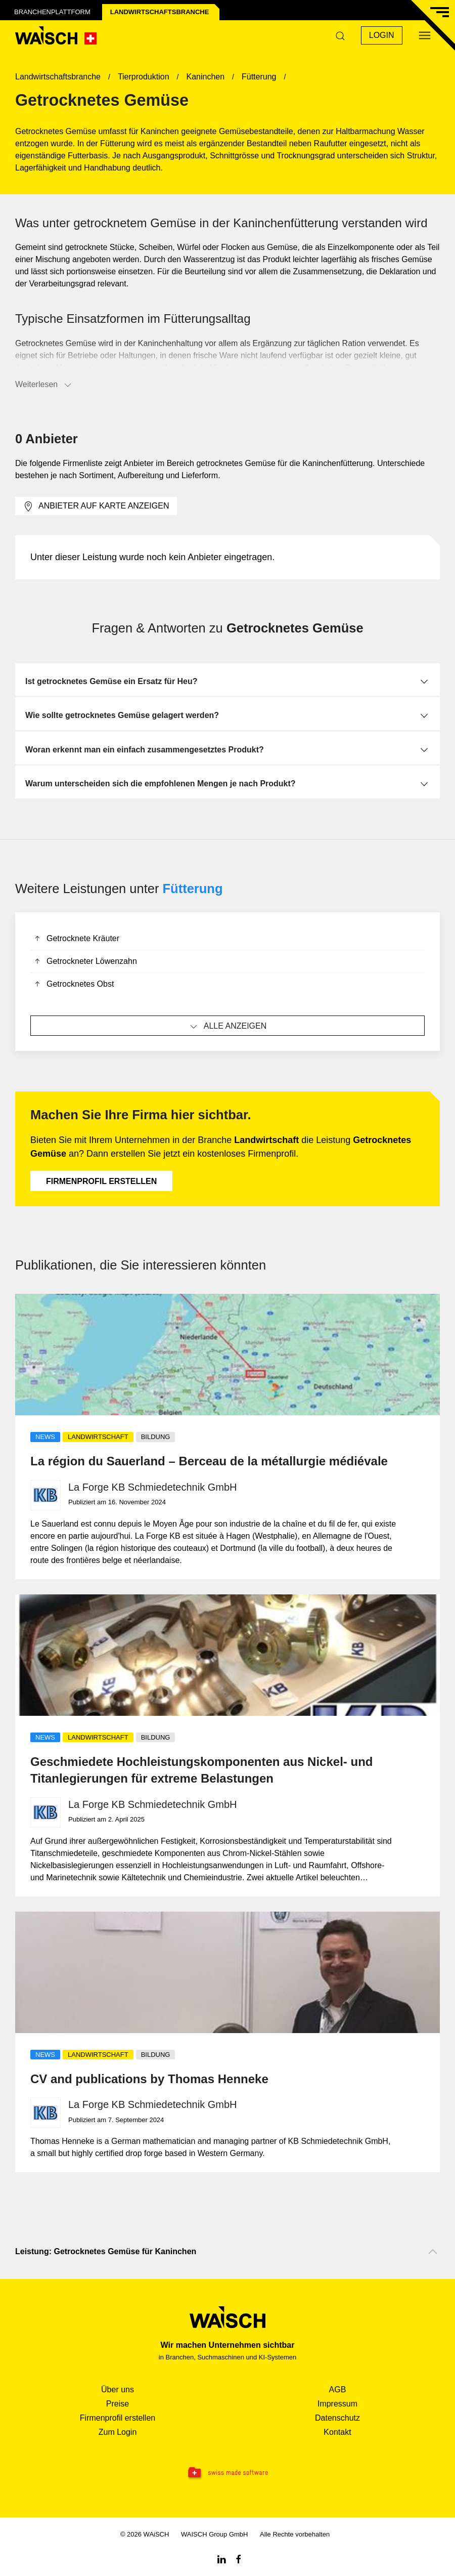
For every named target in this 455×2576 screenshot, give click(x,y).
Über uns (117, 2389)
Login (381, 35)
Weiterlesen (44, 385)
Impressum (337, 2403)
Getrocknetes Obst (73, 985)
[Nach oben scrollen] (433, 2252)
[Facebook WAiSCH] (239, 2558)
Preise (117, 2403)
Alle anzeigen (228, 1027)
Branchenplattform (52, 12)
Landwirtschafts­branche (159, 12)
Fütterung (193, 888)
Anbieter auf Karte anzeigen (96, 506)
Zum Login (118, 2432)
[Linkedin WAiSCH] (221, 2558)
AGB (337, 2389)
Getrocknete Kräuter (76, 939)
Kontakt (337, 2432)
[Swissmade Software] (227, 2473)
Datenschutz (337, 2418)
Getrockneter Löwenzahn (85, 962)
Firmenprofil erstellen (101, 1181)
